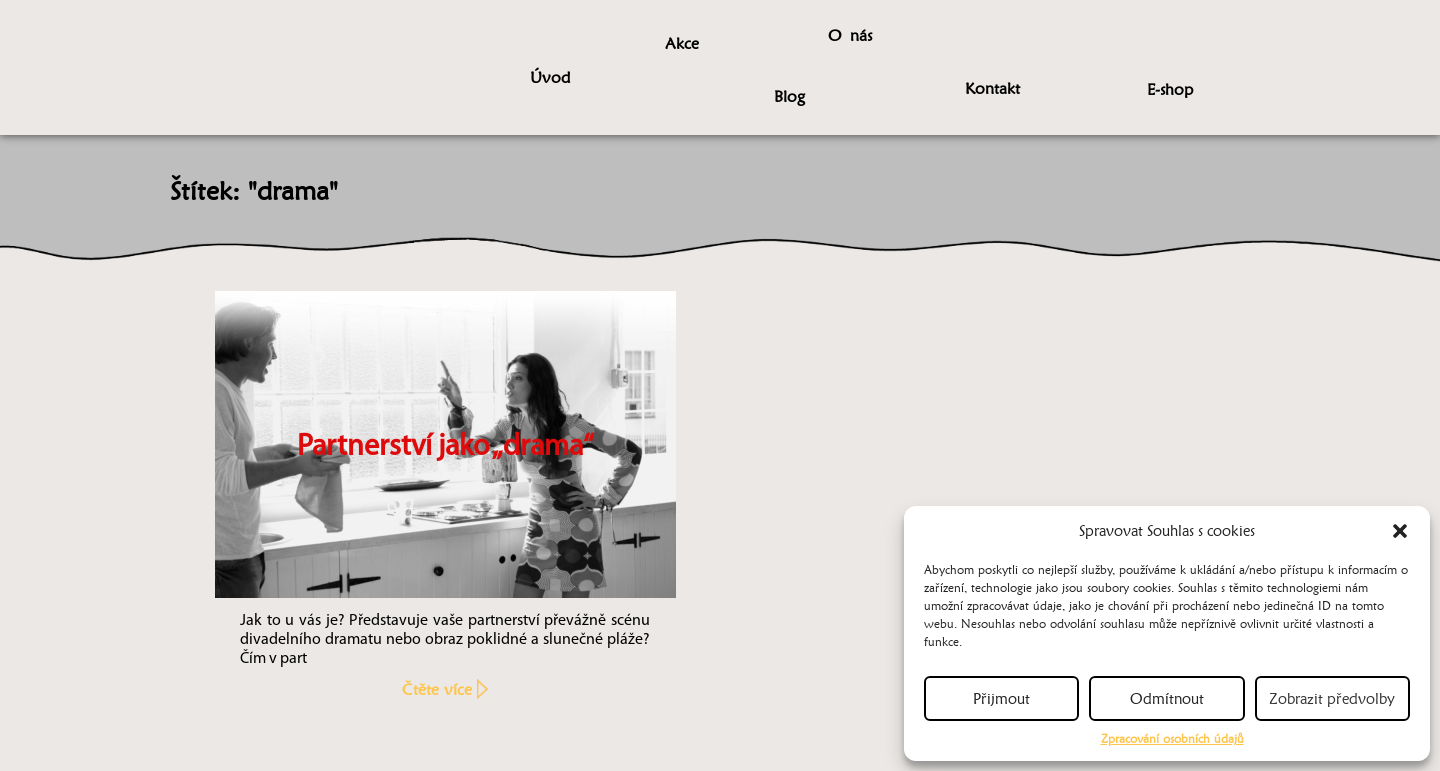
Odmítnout (1167, 699)
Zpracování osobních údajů (1172, 738)
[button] (1400, 531)
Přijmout (1001, 699)
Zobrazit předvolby (1332, 699)
